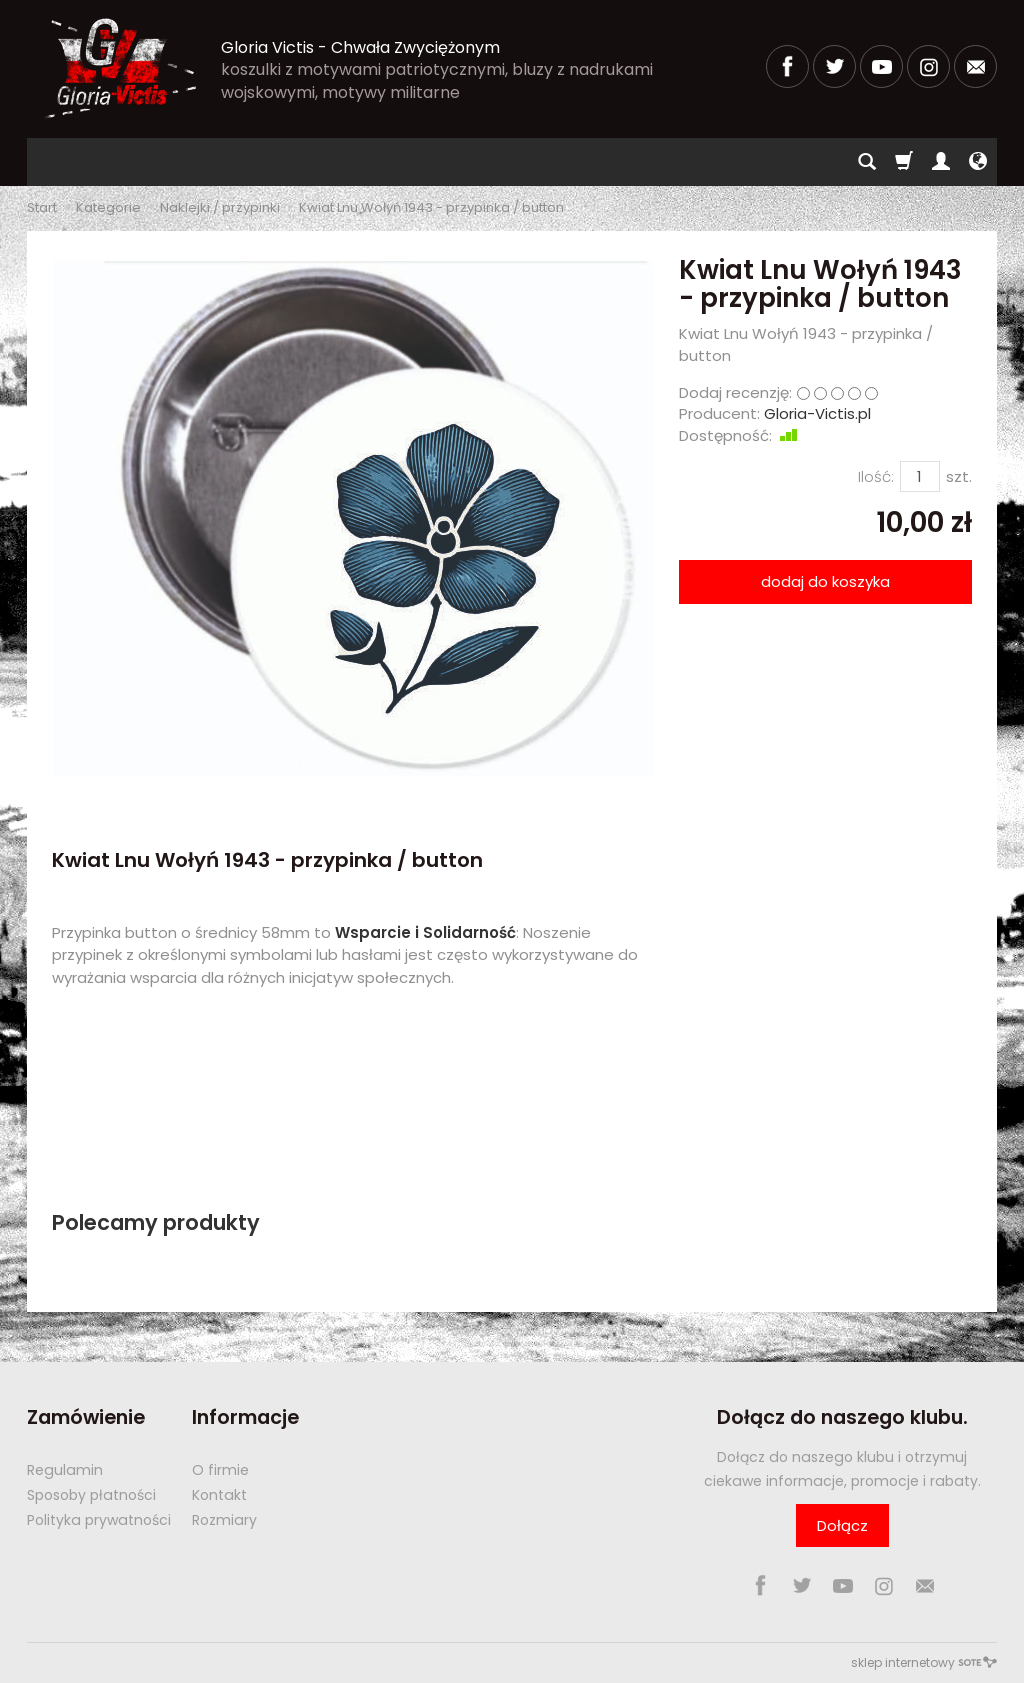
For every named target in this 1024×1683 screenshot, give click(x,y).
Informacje (245, 1417)
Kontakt (219, 1495)
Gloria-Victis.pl (817, 413)
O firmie (220, 1470)
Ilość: (876, 476)
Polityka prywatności (99, 1520)
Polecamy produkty (156, 1222)
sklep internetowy (924, 1662)
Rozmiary (224, 1520)
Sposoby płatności (91, 1495)
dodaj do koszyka (825, 581)
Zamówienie (86, 1417)
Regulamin (65, 1470)
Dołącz (842, 1525)
